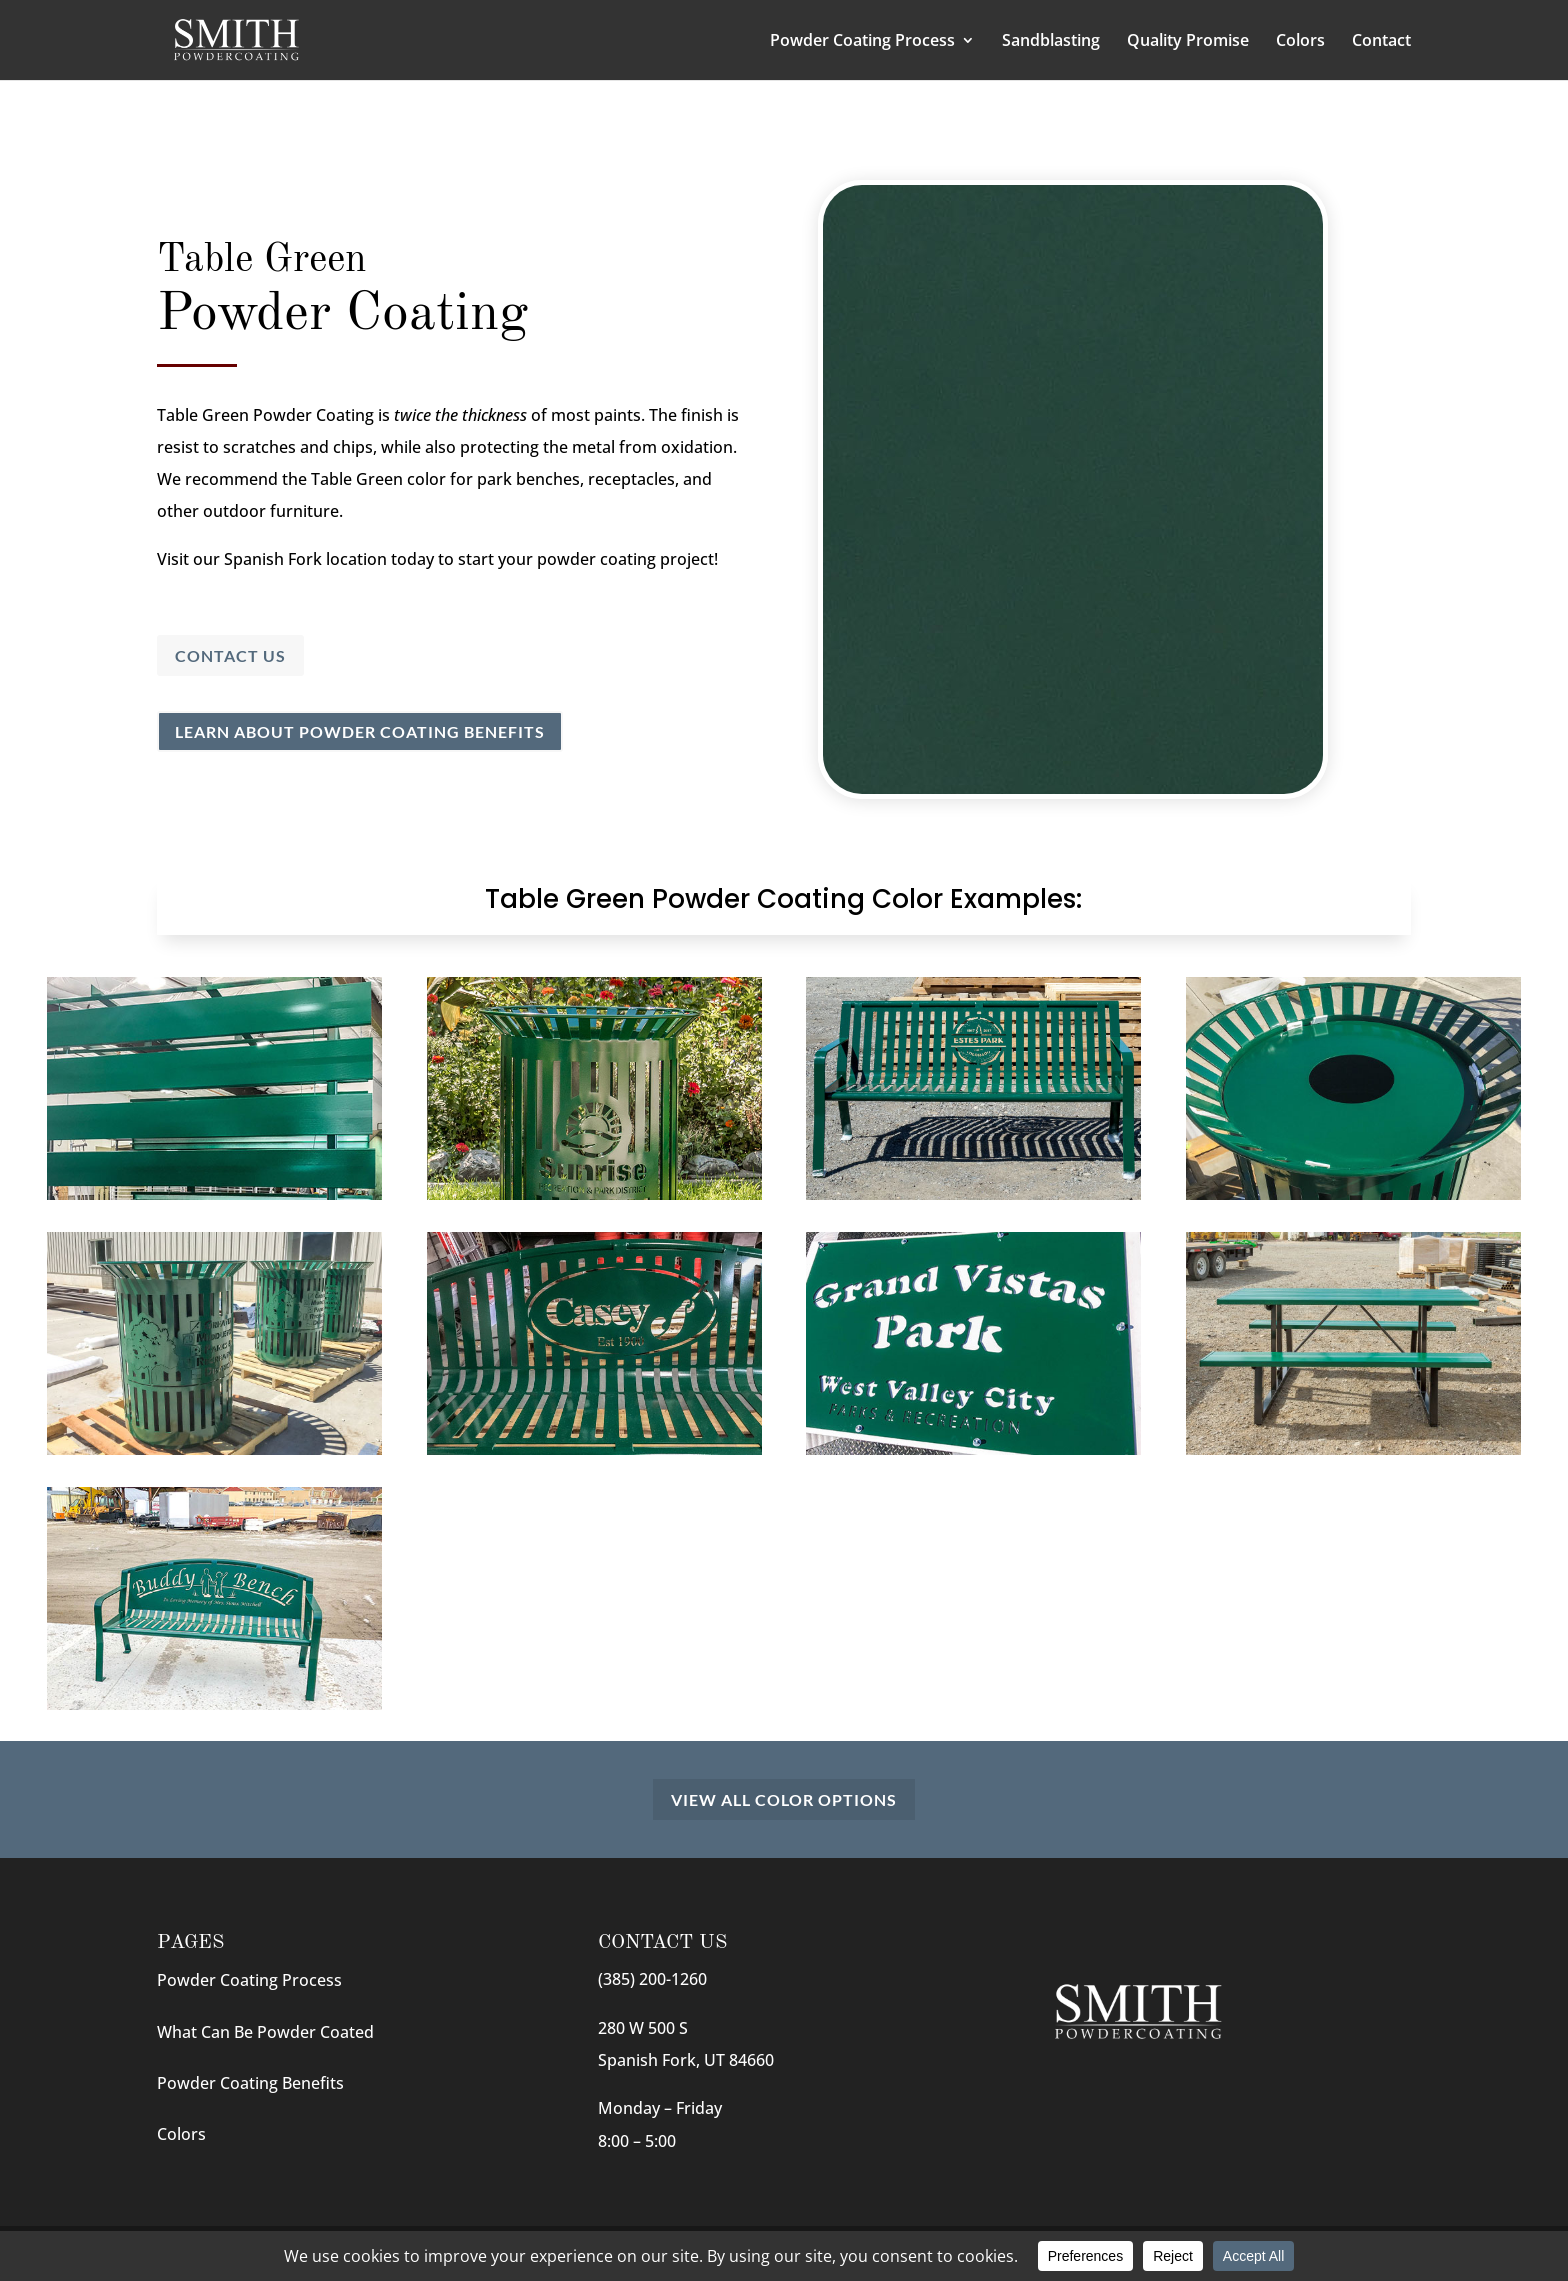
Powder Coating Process (862, 42)
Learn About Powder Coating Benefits (360, 731)
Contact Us (230, 655)
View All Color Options (784, 1799)
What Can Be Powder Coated (265, 2032)
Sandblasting (1051, 42)
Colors (1300, 42)
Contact (1381, 42)
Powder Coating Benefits (250, 2083)
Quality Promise (1188, 42)
